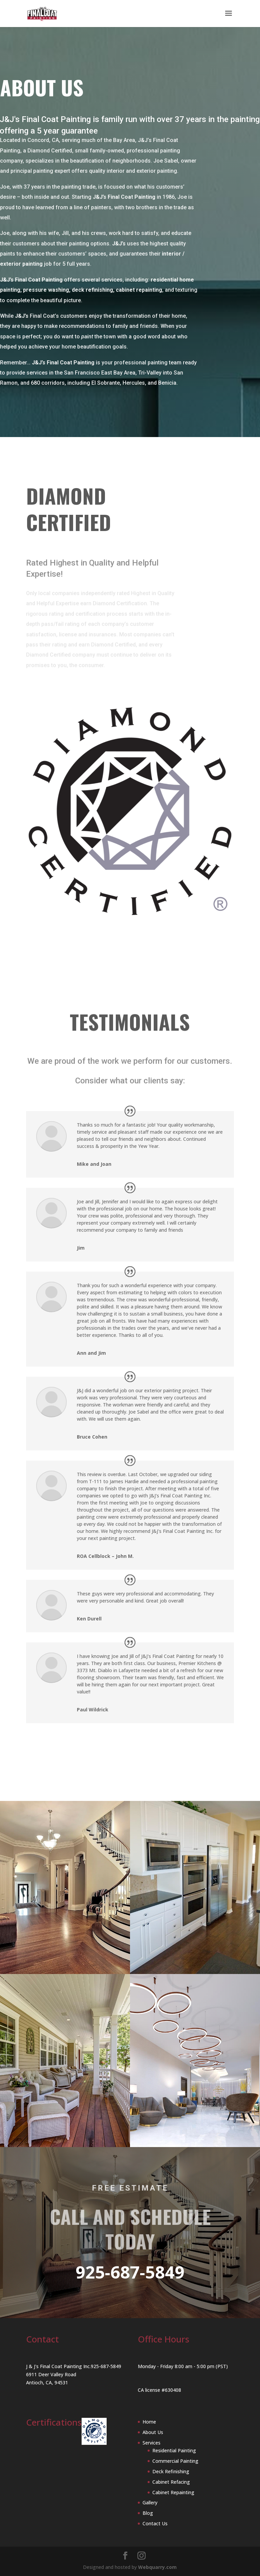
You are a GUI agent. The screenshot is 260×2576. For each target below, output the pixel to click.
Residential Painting (174, 2450)
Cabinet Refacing (171, 2482)
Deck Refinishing (170, 2471)
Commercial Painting (175, 2461)
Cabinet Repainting (173, 2492)
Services (151, 2442)
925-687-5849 (130, 2272)
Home (149, 2421)
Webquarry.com (157, 2567)
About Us (153, 2432)
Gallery (150, 2502)
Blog (148, 2513)
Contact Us (155, 2523)
